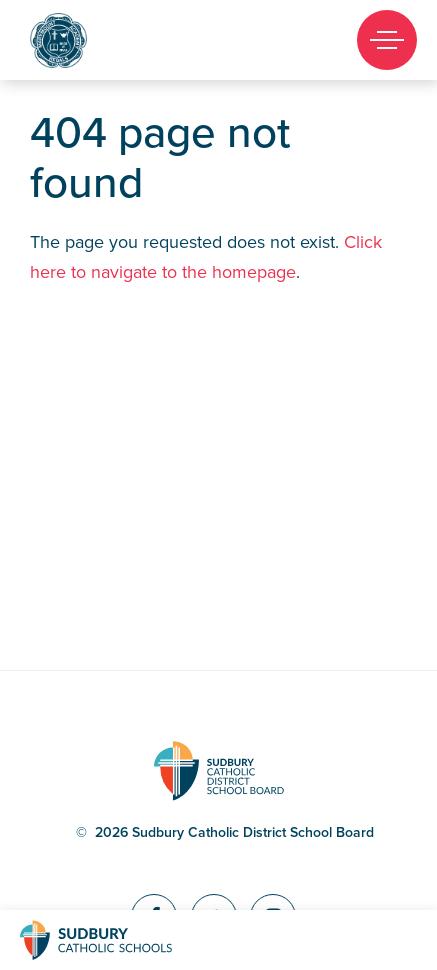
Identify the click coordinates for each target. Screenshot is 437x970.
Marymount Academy (92, 40)
